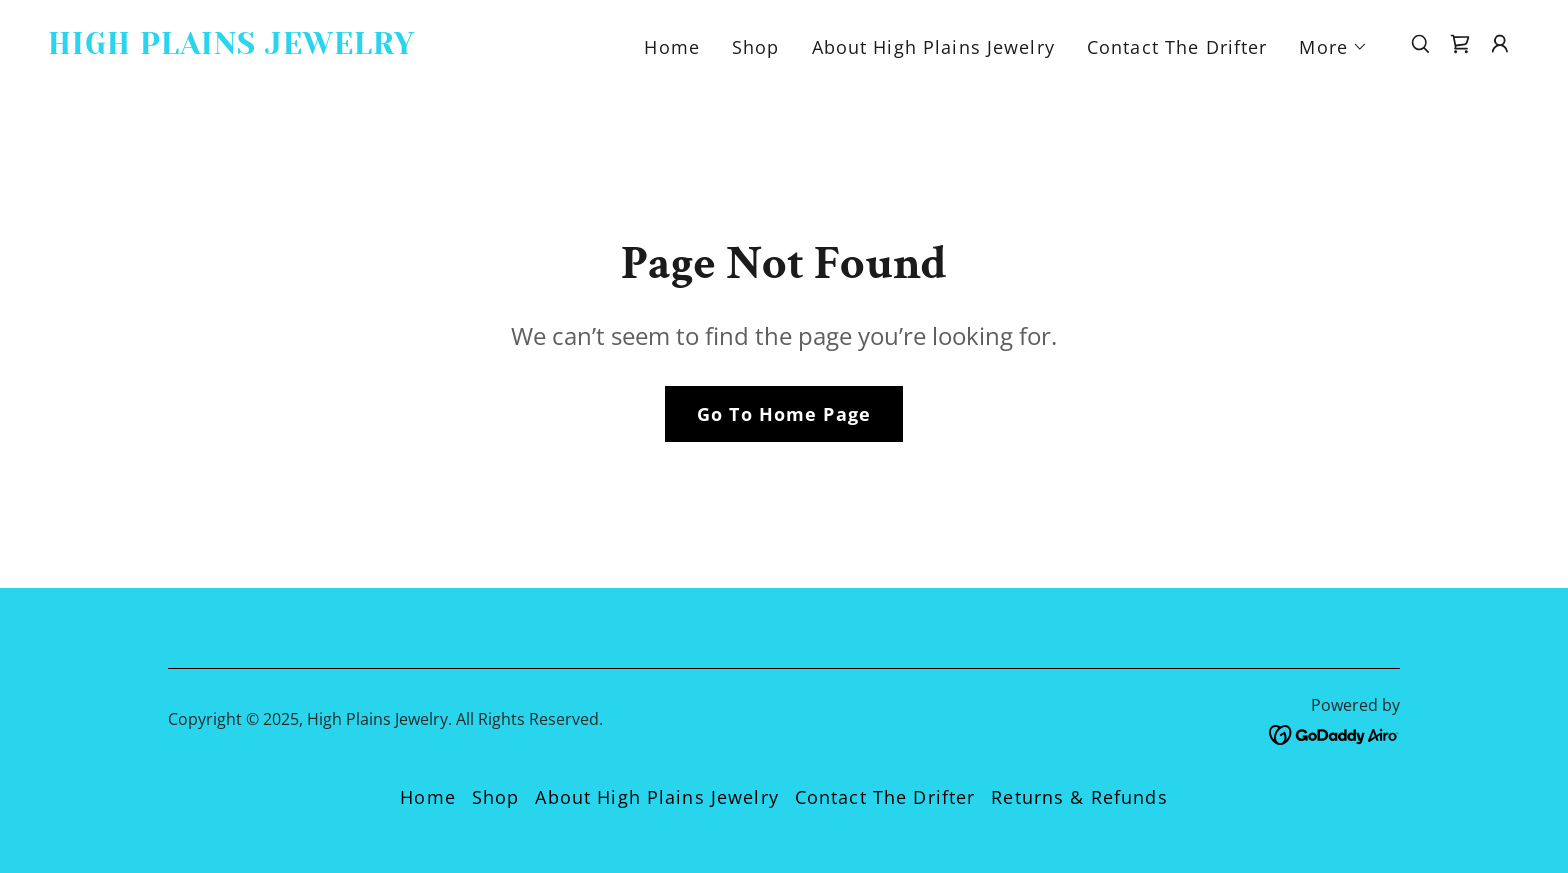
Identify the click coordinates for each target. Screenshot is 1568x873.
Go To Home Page (784, 414)
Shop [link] (756, 47)
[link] (254, 47)
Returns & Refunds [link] (1079, 797)
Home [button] (428, 797)
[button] (1333, 47)
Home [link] (672, 47)
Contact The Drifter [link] (1177, 47)
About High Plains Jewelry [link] (933, 47)
